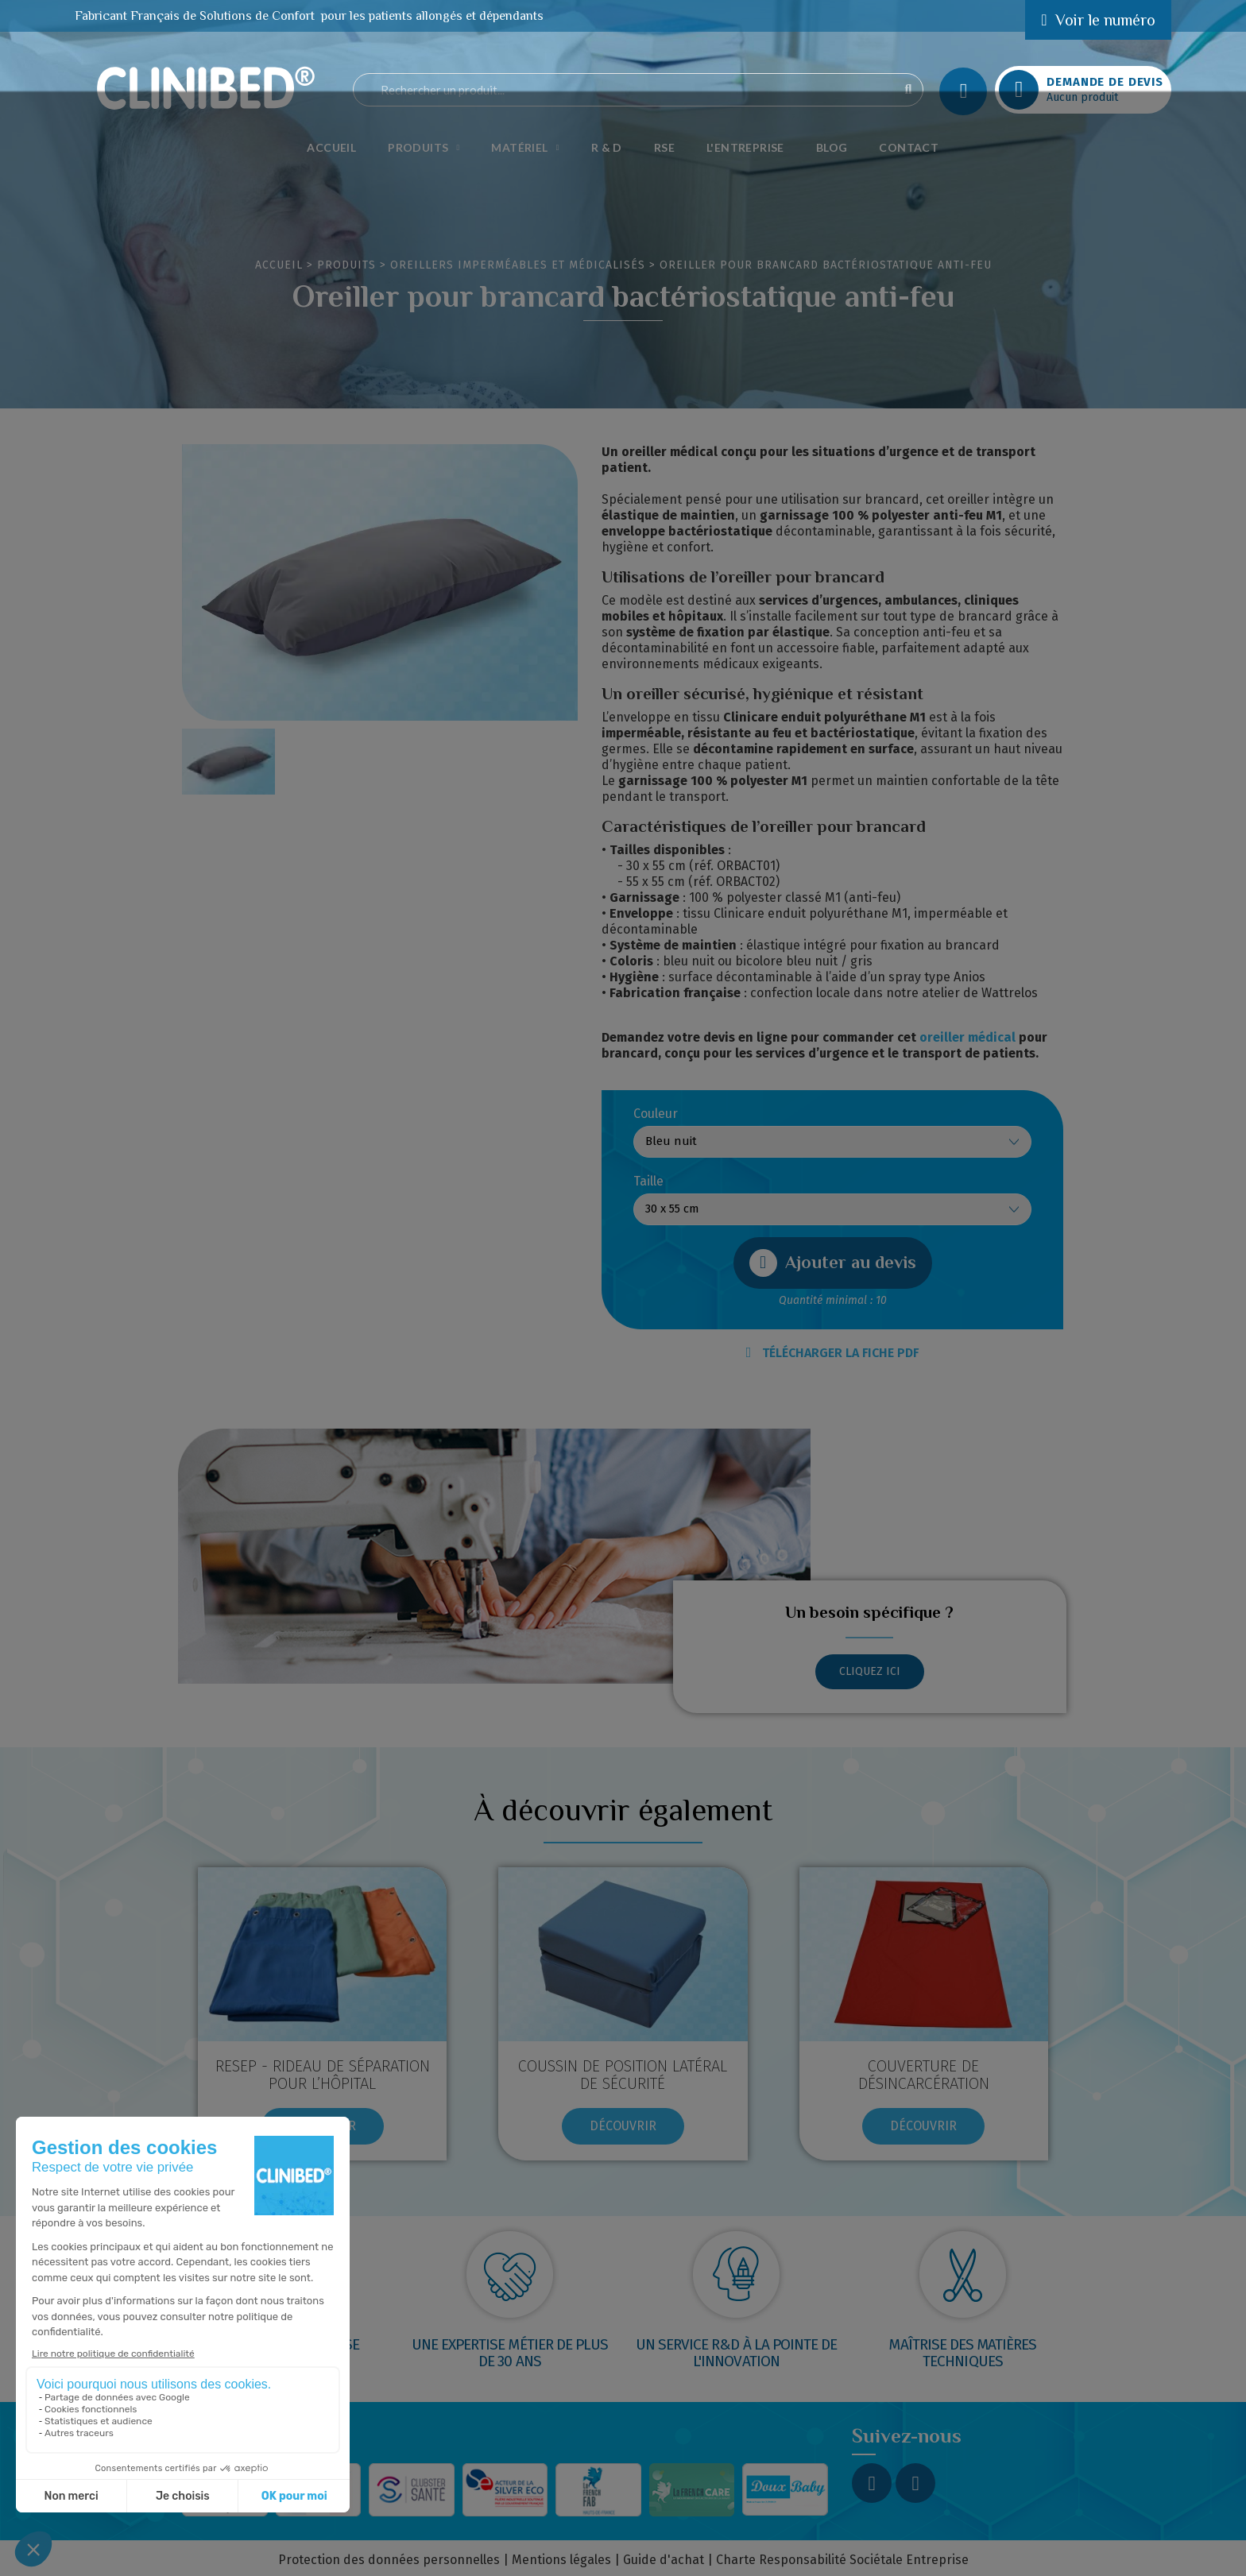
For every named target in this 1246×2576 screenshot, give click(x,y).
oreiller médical (967, 1037)
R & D (606, 147)
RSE (664, 147)
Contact (908, 147)
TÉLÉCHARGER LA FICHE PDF (832, 1352)
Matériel (525, 148)
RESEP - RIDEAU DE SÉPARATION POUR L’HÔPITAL (322, 2074)
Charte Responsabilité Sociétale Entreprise (842, 2559)
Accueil (331, 147)
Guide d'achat (663, 2559)
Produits (423, 148)
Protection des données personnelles (389, 2559)
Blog (832, 147)
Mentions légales (561, 2559)
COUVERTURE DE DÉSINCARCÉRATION (923, 2074)
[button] (832, 1263)
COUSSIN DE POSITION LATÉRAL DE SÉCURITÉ (622, 2074)
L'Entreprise (745, 147)
